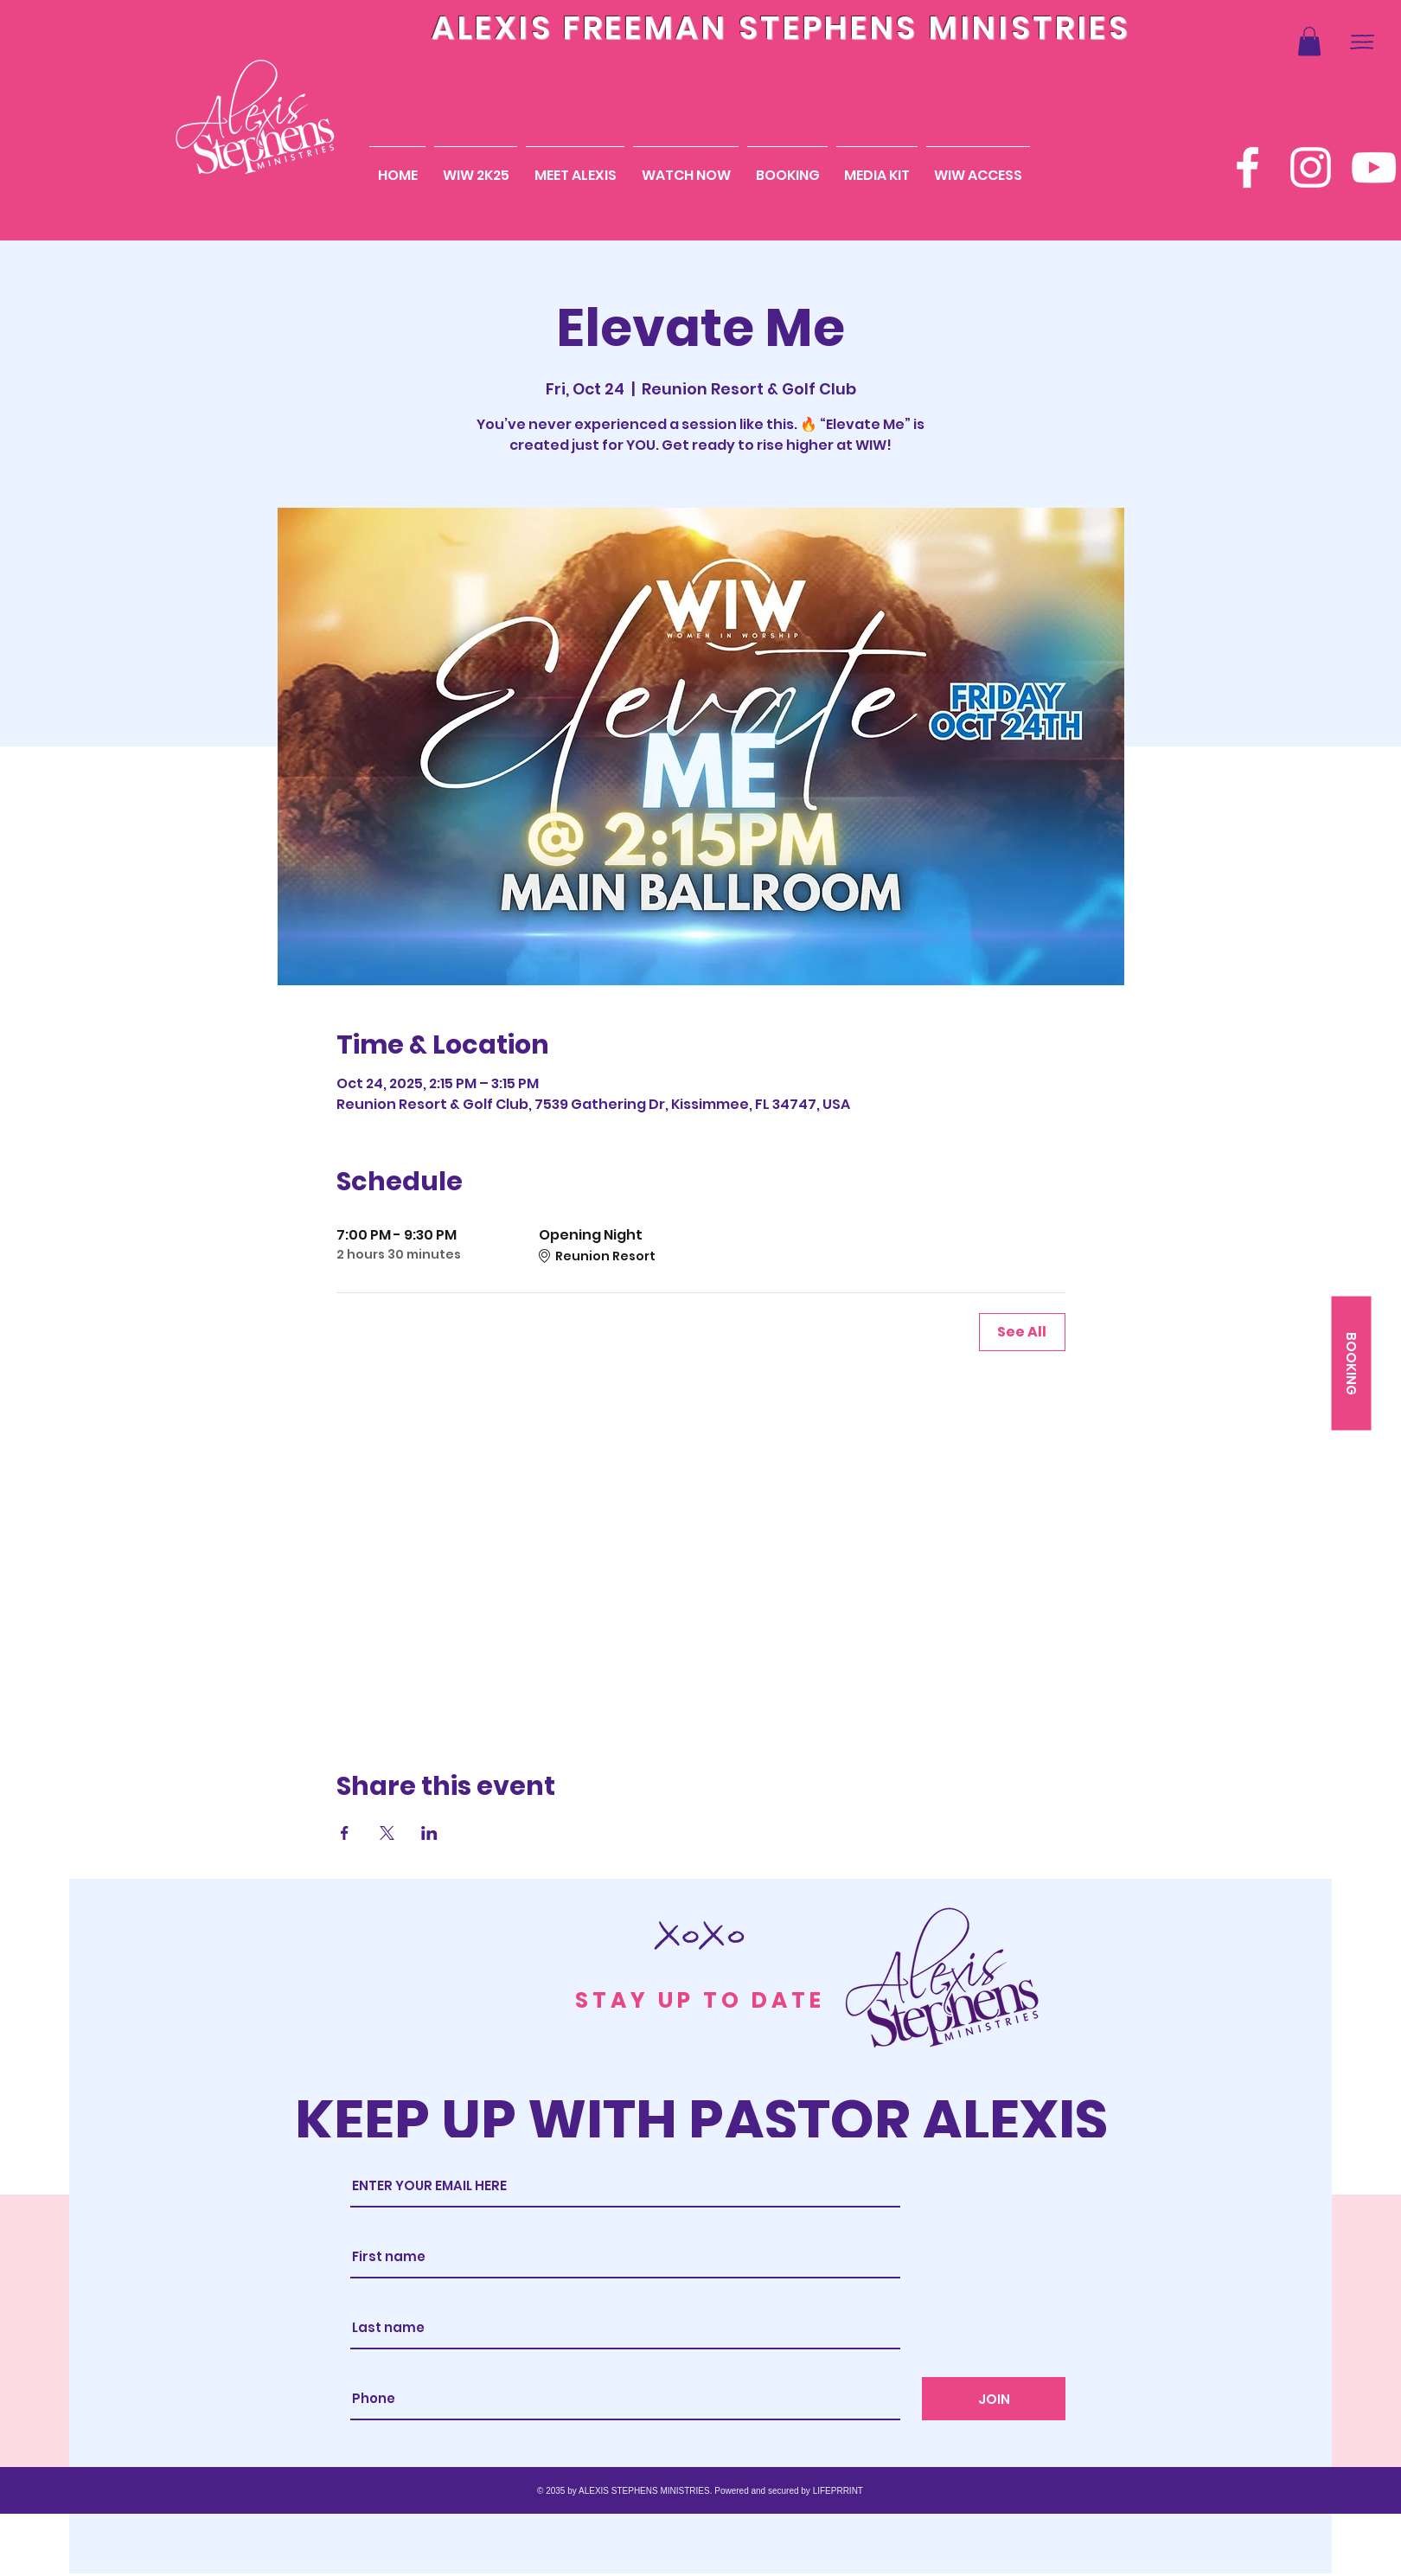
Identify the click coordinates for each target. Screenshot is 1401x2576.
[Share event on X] (387, 1833)
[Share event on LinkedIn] (429, 1833)
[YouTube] (1374, 167)
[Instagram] (1310, 167)
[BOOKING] (1351, 1364)
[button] (1309, 41)
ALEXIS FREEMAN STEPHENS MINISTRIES (781, 27)
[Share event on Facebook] (344, 1833)
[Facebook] (1247, 167)
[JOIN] (993, 2398)
